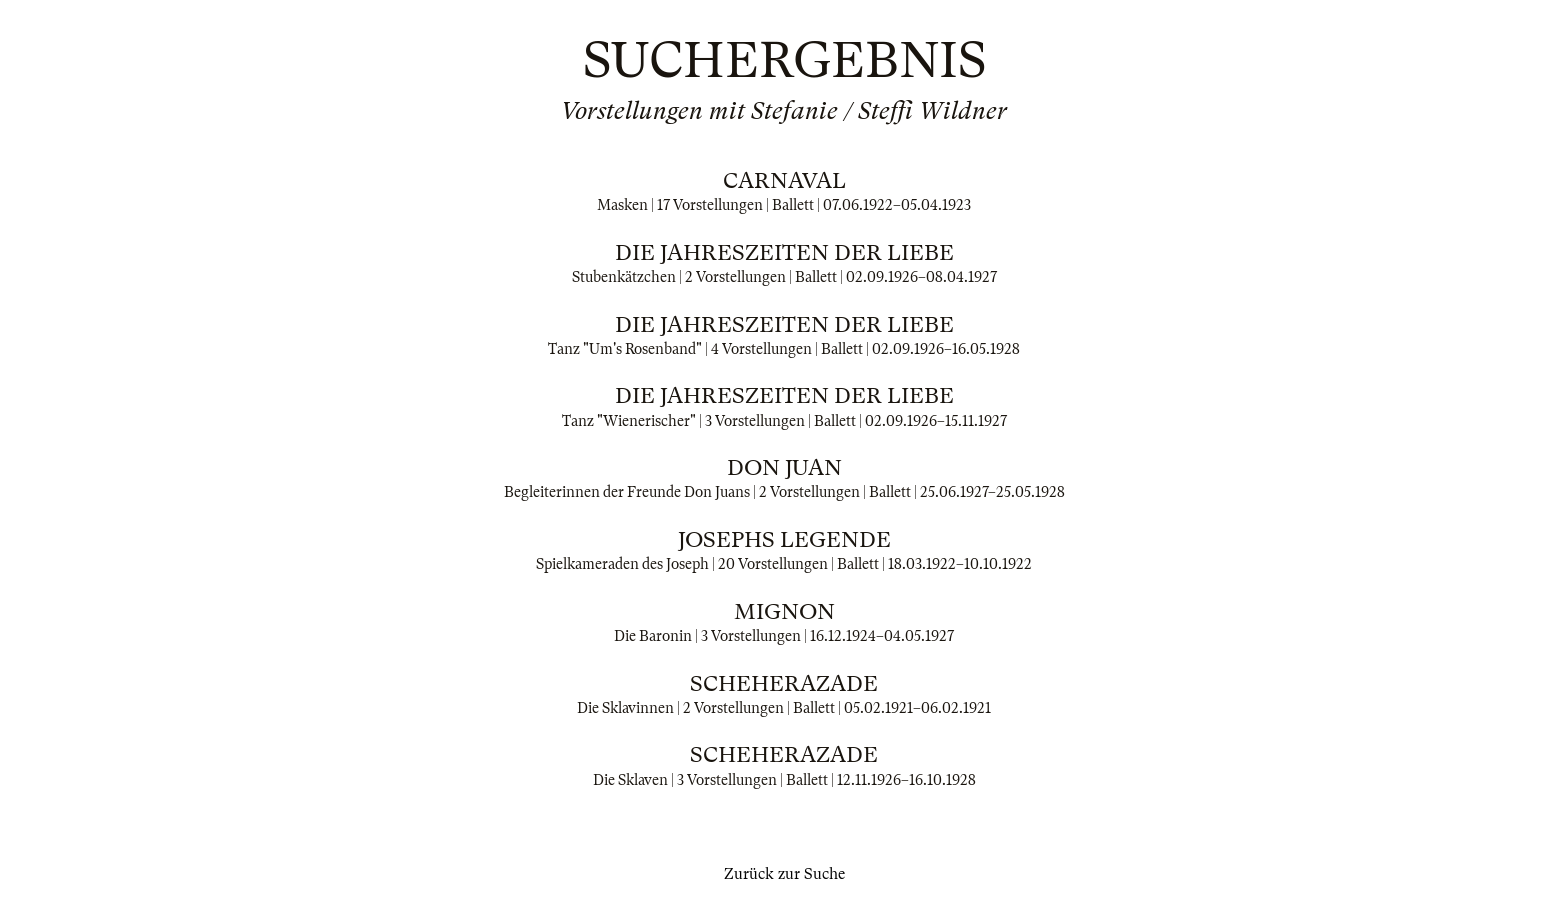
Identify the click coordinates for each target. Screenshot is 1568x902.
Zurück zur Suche (784, 874)
